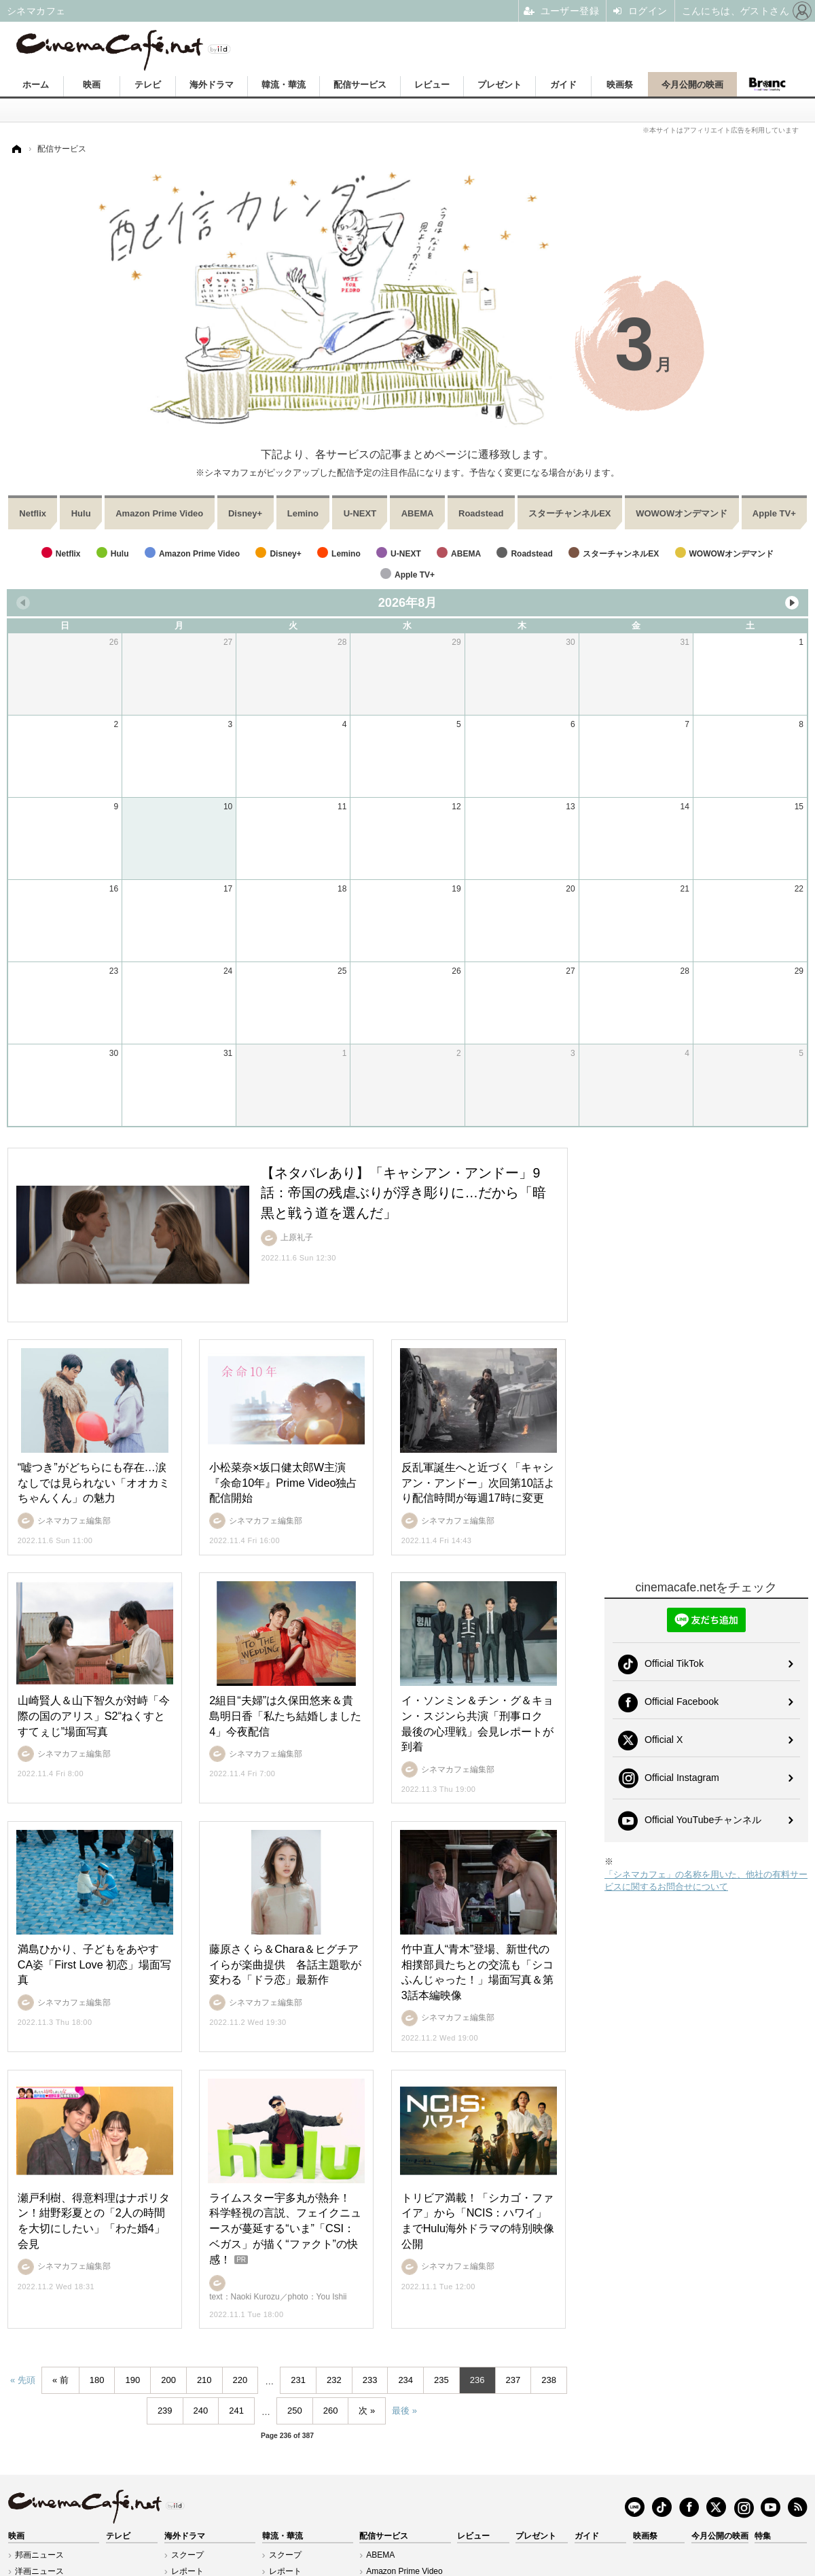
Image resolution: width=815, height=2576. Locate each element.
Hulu (81, 513)
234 (405, 2380)
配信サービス (359, 85)
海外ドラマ (211, 85)
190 (132, 2380)
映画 (92, 85)
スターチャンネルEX (569, 513)
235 (441, 2380)
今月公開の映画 (692, 85)
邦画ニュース (39, 2555)
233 (370, 2380)
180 (97, 2380)
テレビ (147, 85)
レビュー (432, 85)
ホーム (35, 85)
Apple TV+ (774, 513)
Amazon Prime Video (159, 513)
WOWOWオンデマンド (681, 513)
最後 (401, 2410)
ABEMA (417, 513)
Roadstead (480, 513)
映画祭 (619, 85)
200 (168, 2380)
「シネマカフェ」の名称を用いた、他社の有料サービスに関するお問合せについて (706, 1880)
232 (334, 2380)
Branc (767, 84)
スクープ (187, 2555)
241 (236, 2410)
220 (240, 2380)
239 (165, 2410)
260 (330, 2410)
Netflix (32, 513)
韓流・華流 (283, 85)
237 (513, 2380)
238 (548, 2380)
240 (201, 2410)
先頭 (26, 2380)
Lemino (303, 513)
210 (204, 2380)
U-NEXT (360, 513)
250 (294, 2410)
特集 (763, 2536)
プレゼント (499, 85)
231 (298, 2380)
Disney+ (245, 513)
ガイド (563, 85)
